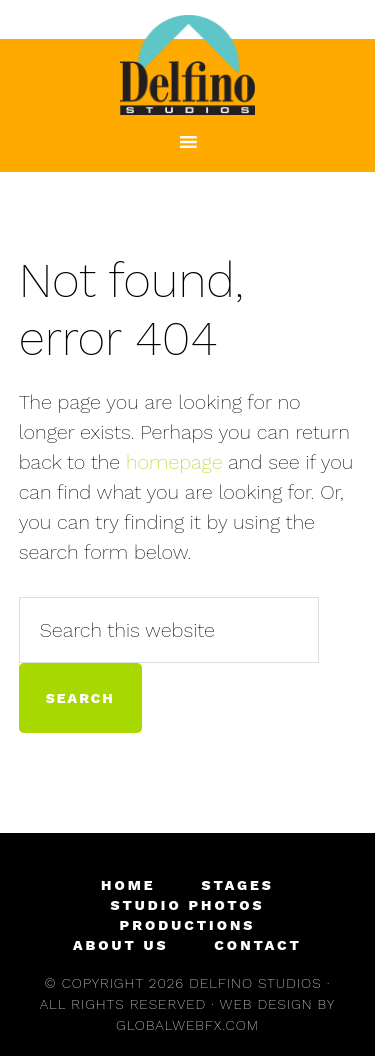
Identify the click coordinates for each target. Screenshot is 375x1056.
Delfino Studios (188, 65)
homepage (174, 462)
